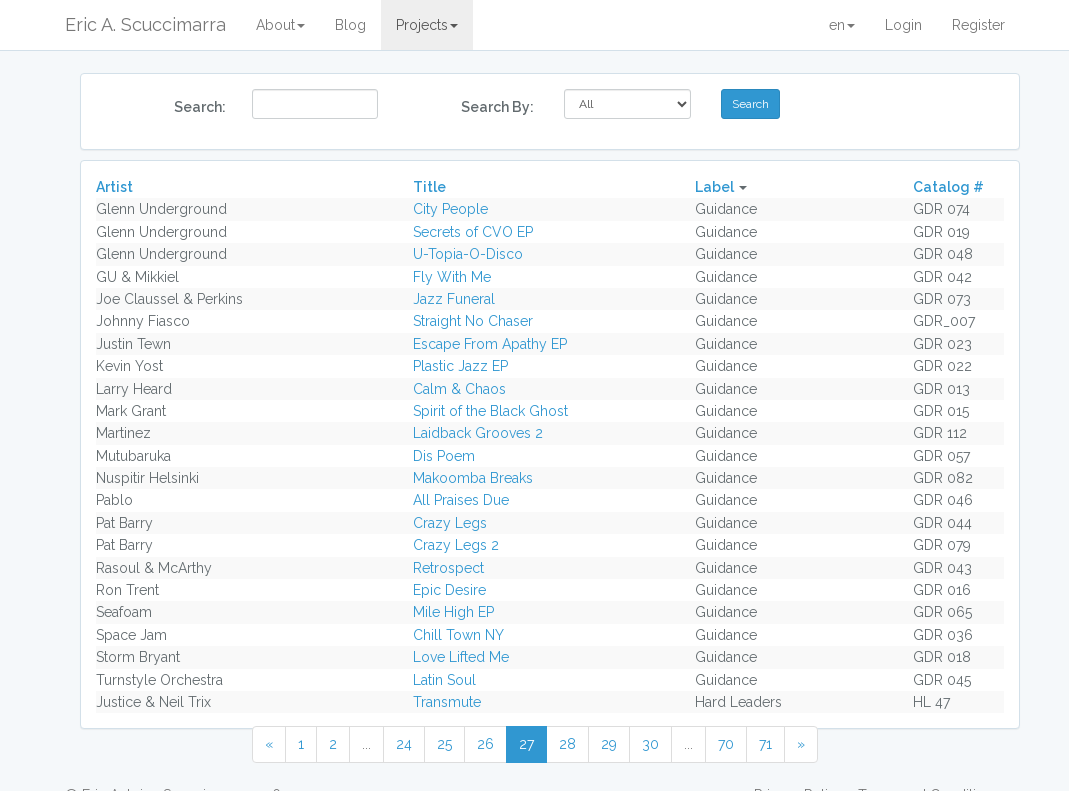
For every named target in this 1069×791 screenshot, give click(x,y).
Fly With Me (452, 277)
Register (978, 25)
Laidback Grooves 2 (478, 433)
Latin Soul (444, 680)
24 (404, 744)
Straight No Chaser (473, 321)
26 (485, 744)
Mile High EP (453, 612)
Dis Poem (444, 456)
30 (650, 744)
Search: (200, 107)
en (842, 25)
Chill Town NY (458, 635)
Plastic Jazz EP (460, 366)
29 (609, 744)
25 (444, 744)
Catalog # (948, 187)
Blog (350, 25)
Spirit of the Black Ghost (490, 411)
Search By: (497, 107)
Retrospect (448, 568)
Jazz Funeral (454, 299)
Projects (427, 25)
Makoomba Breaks (473, 478)
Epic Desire (449, 590)
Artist (114, 187)
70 (726, 744)
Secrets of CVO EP (473, 232)
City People (450, 209)
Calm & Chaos (459, 389)
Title (429, 187)
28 (567, 744)
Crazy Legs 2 (456, 545)
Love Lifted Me (461, 657)
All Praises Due (461, 500)
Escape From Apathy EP (490, 344)
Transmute (447, 702)
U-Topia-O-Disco (468, 254)
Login (903, 25)
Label (714, 187)
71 (765, 744)
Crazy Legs (450, 523)
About (280, 25)
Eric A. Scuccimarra (145, 24)
